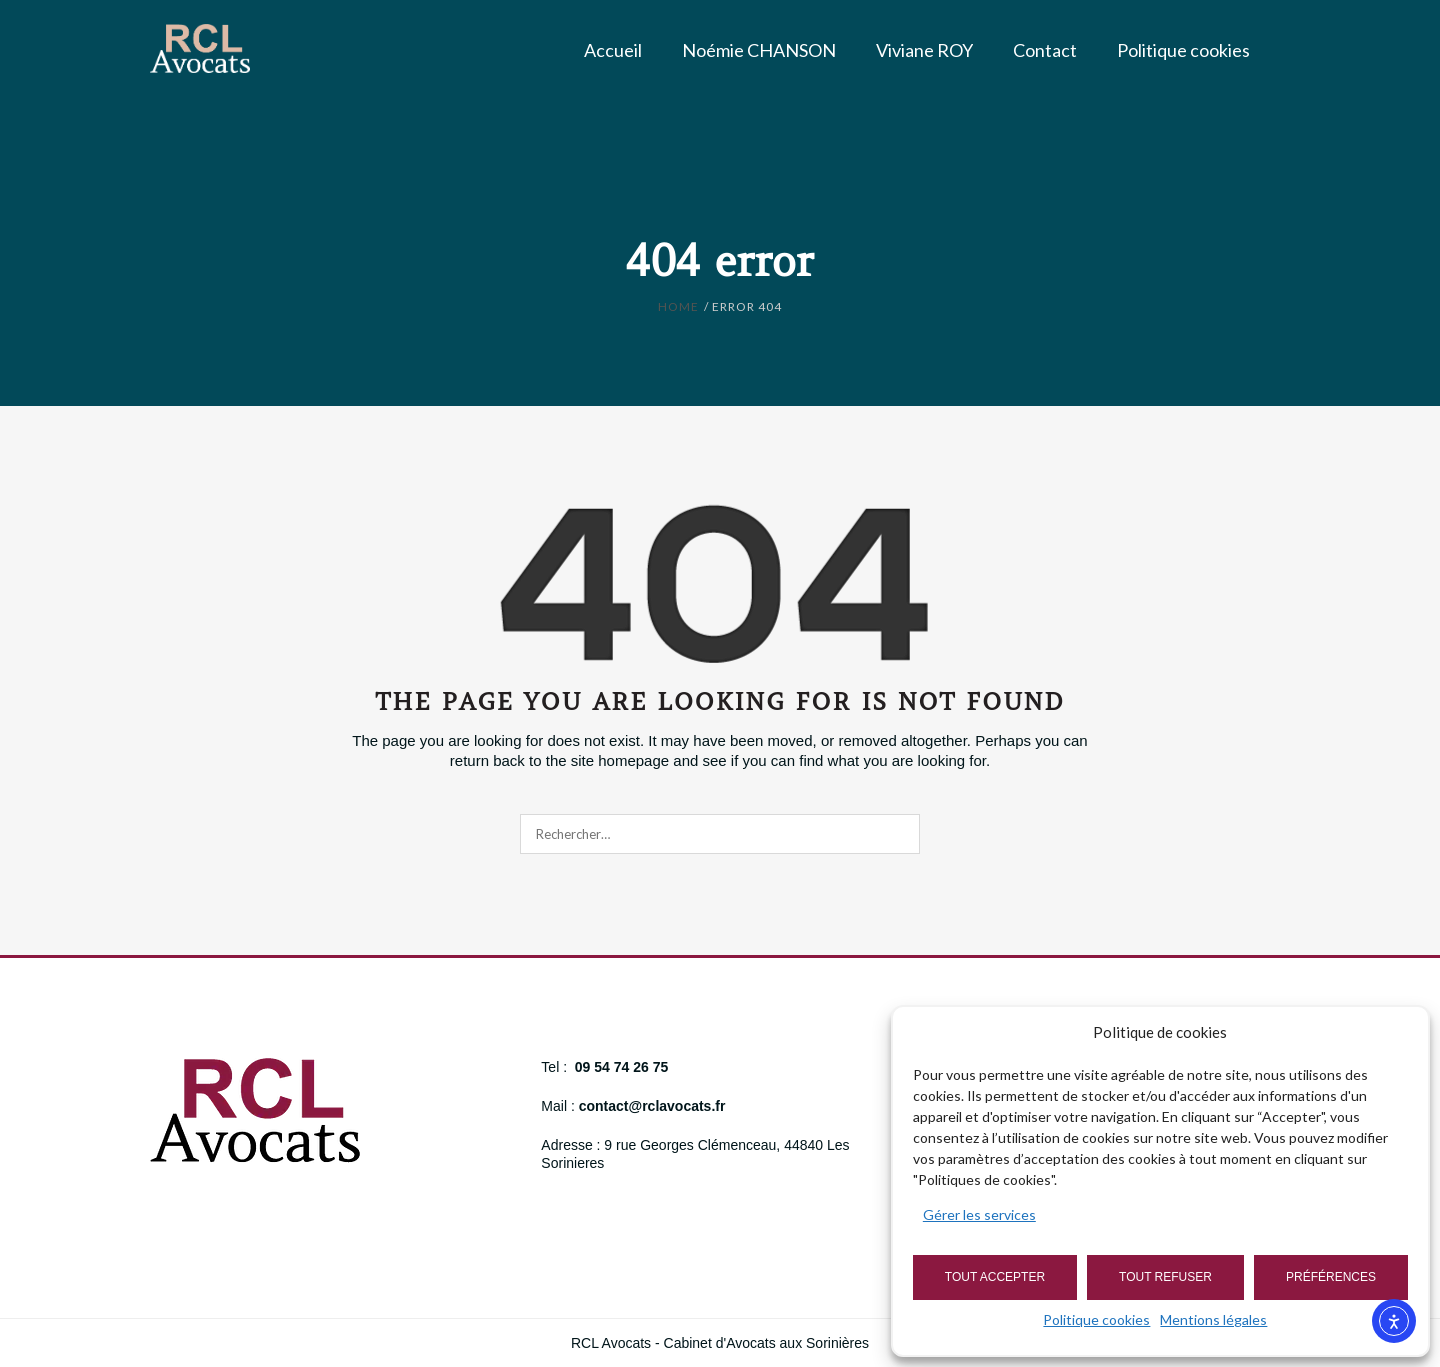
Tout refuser (1165, 1277)
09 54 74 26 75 (621, 1067)
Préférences (1331, 1277)
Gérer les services (979, 1214)
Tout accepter (995, 1277)
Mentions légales (1213, 1319)
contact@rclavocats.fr (652, 1106)
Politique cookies (1096, 1319)
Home (678, 306)
